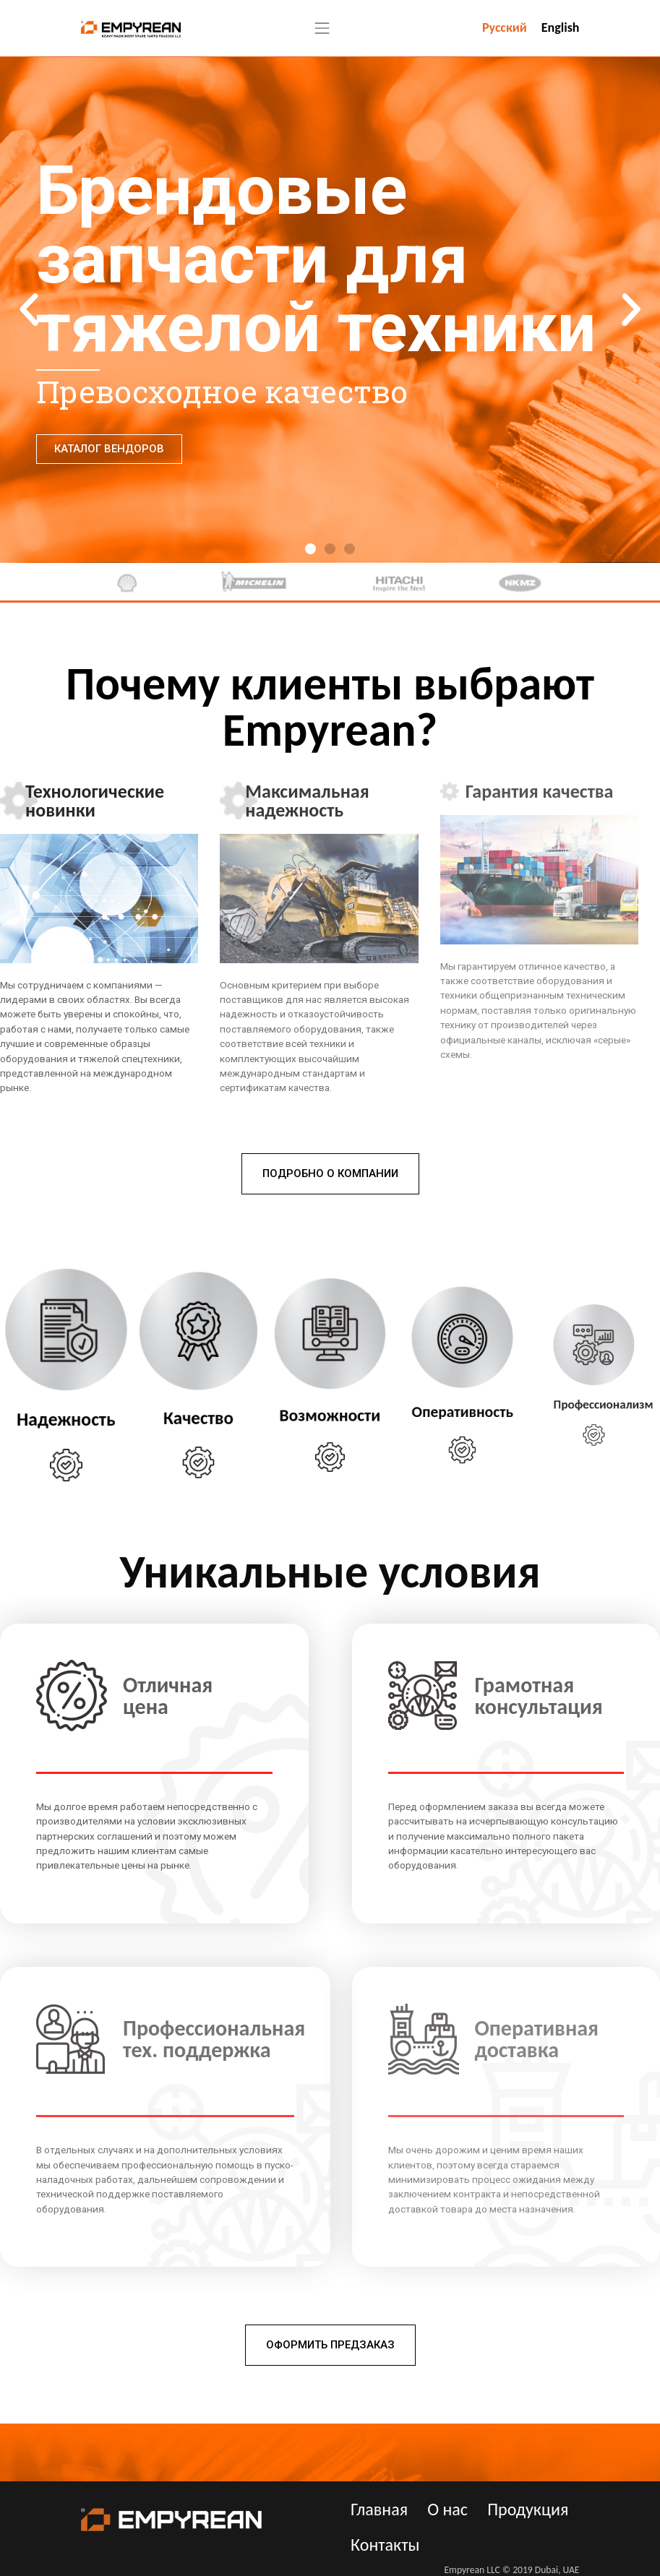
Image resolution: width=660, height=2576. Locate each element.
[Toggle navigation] (322, 28)
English (560, 27)
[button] (310, 548)
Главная (379, 2509)
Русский (504, 27)
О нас (447, 2509)
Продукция (527, 2509)
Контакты (385, 2544)
